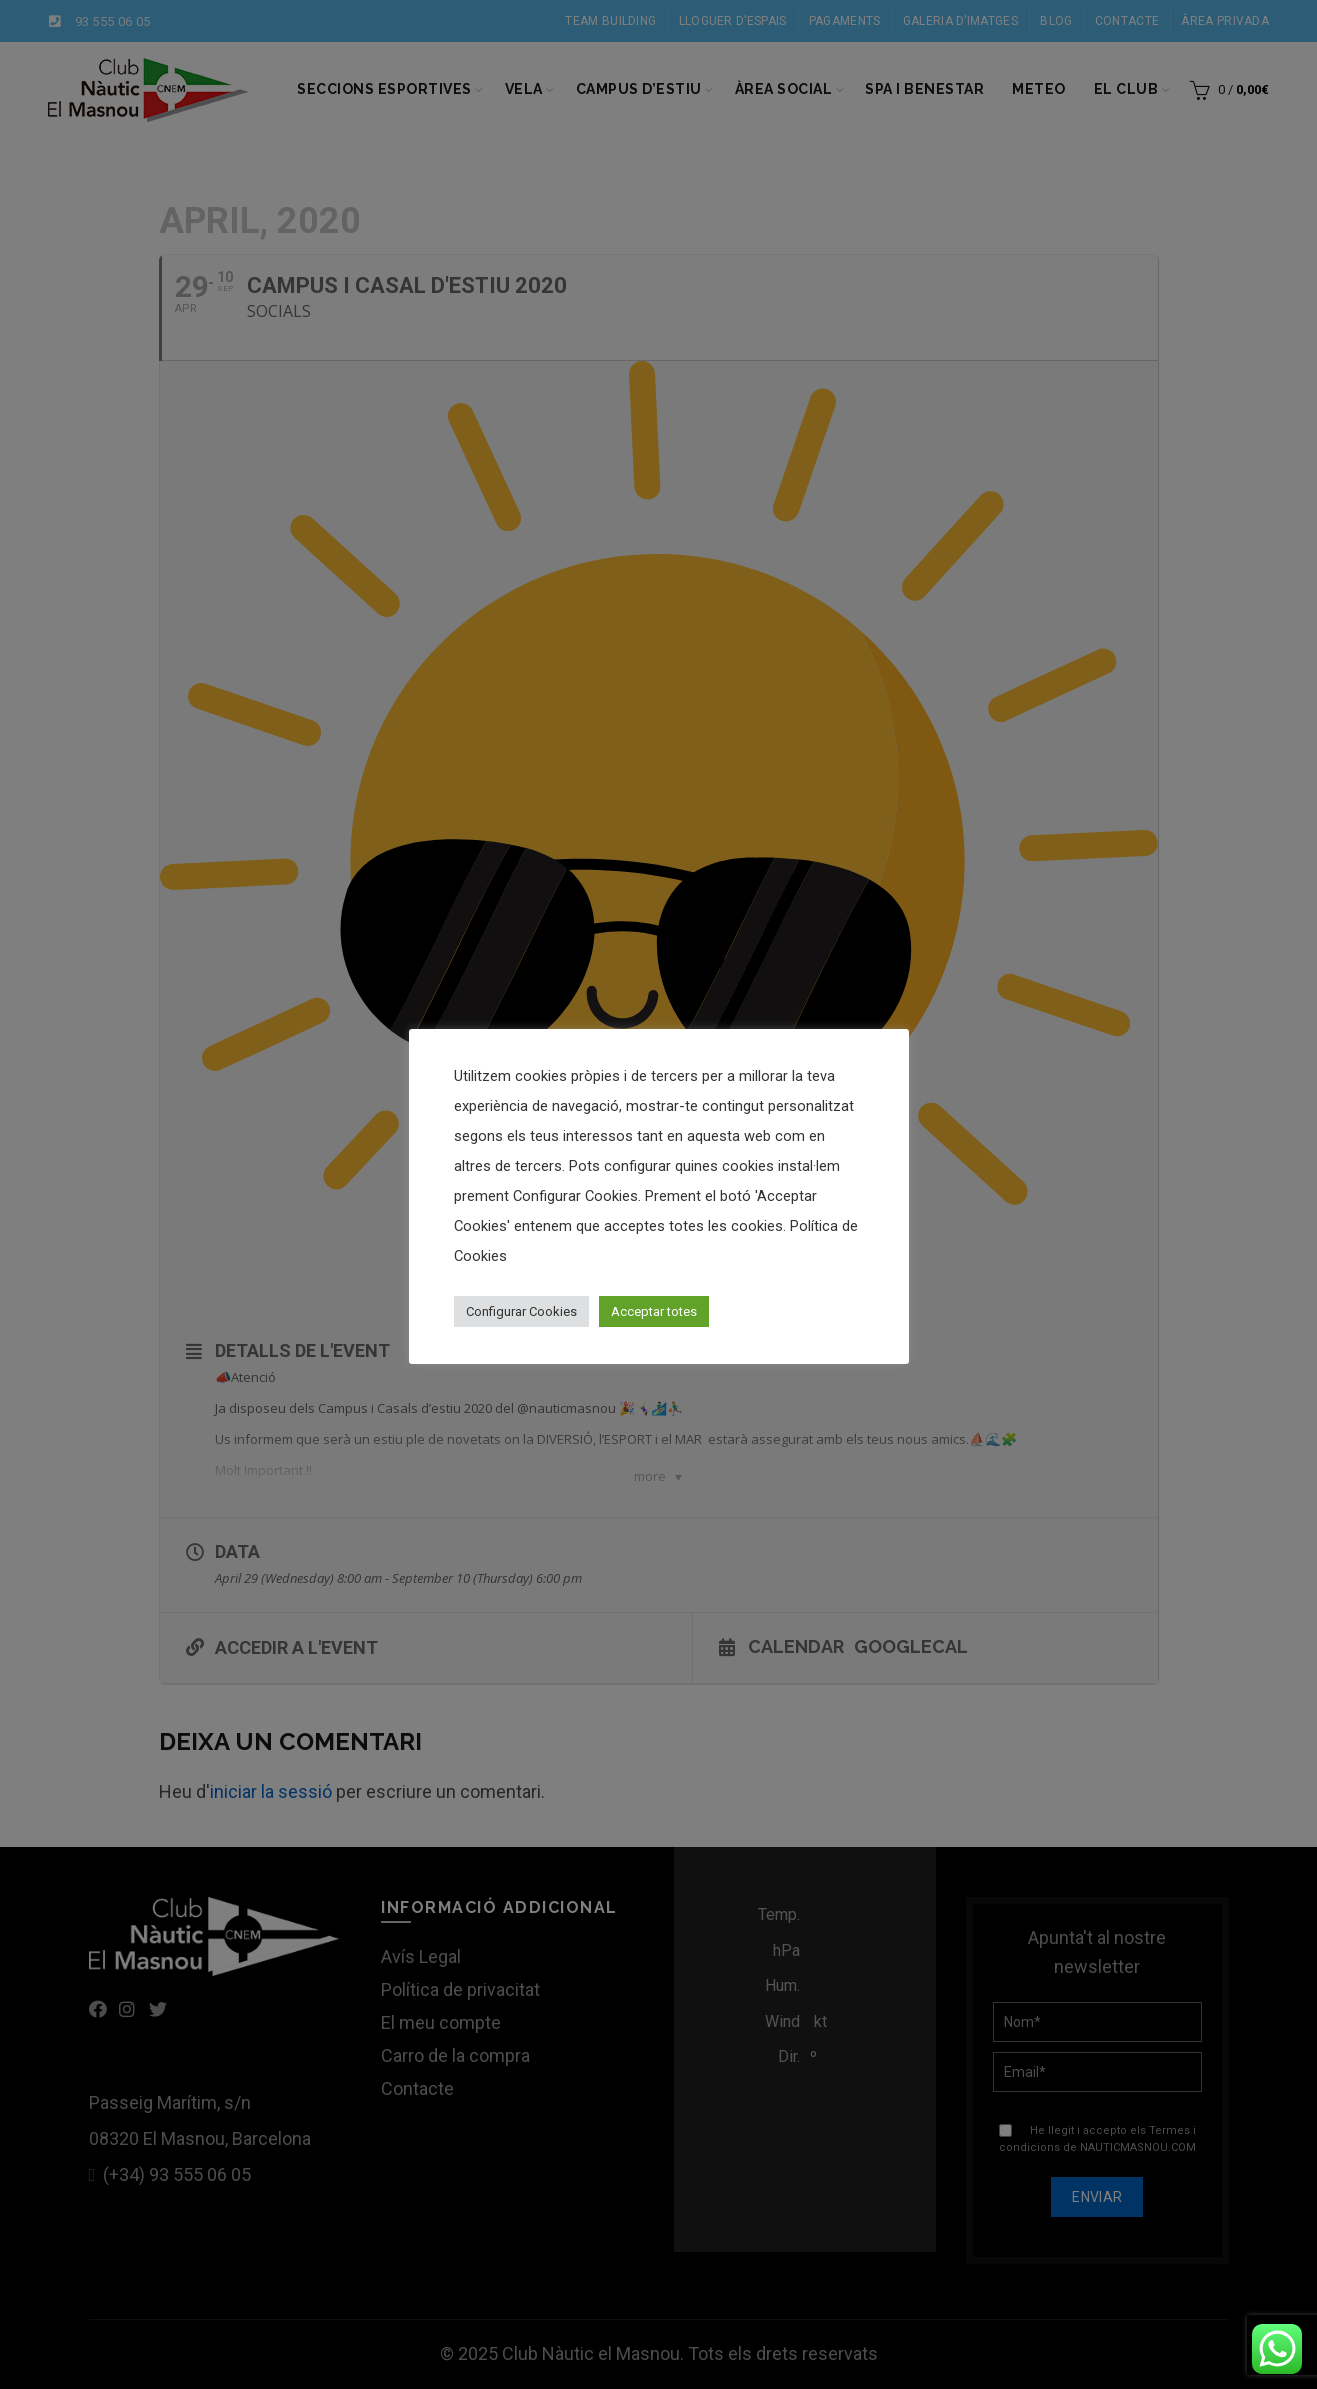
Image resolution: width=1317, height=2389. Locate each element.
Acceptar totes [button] (654, 1311)
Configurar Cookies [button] (521, 1311)
